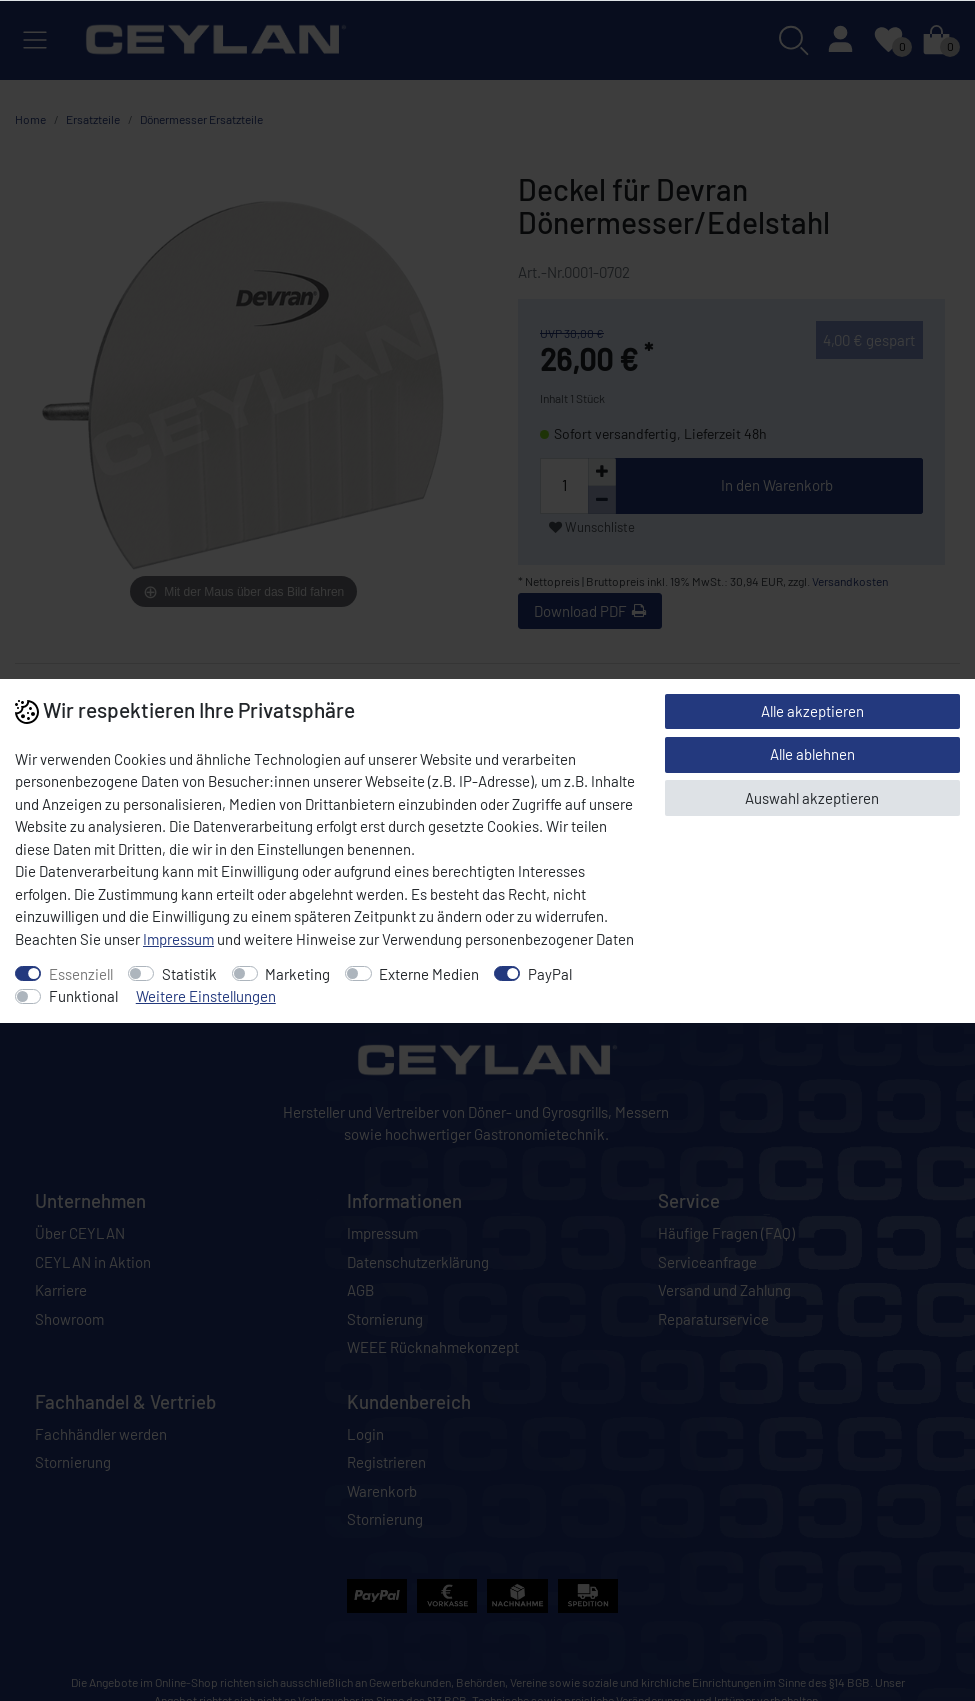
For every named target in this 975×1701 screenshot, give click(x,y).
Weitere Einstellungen (206, 996)
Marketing (297, 974)
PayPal (550, 974)
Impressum (178, 939)
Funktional (83, 996)
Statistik (189, 974)
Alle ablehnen (812, 754)
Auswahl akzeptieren (812, 798)
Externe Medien (429, 974)
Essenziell (81, 974)
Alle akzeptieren (812, 711)
